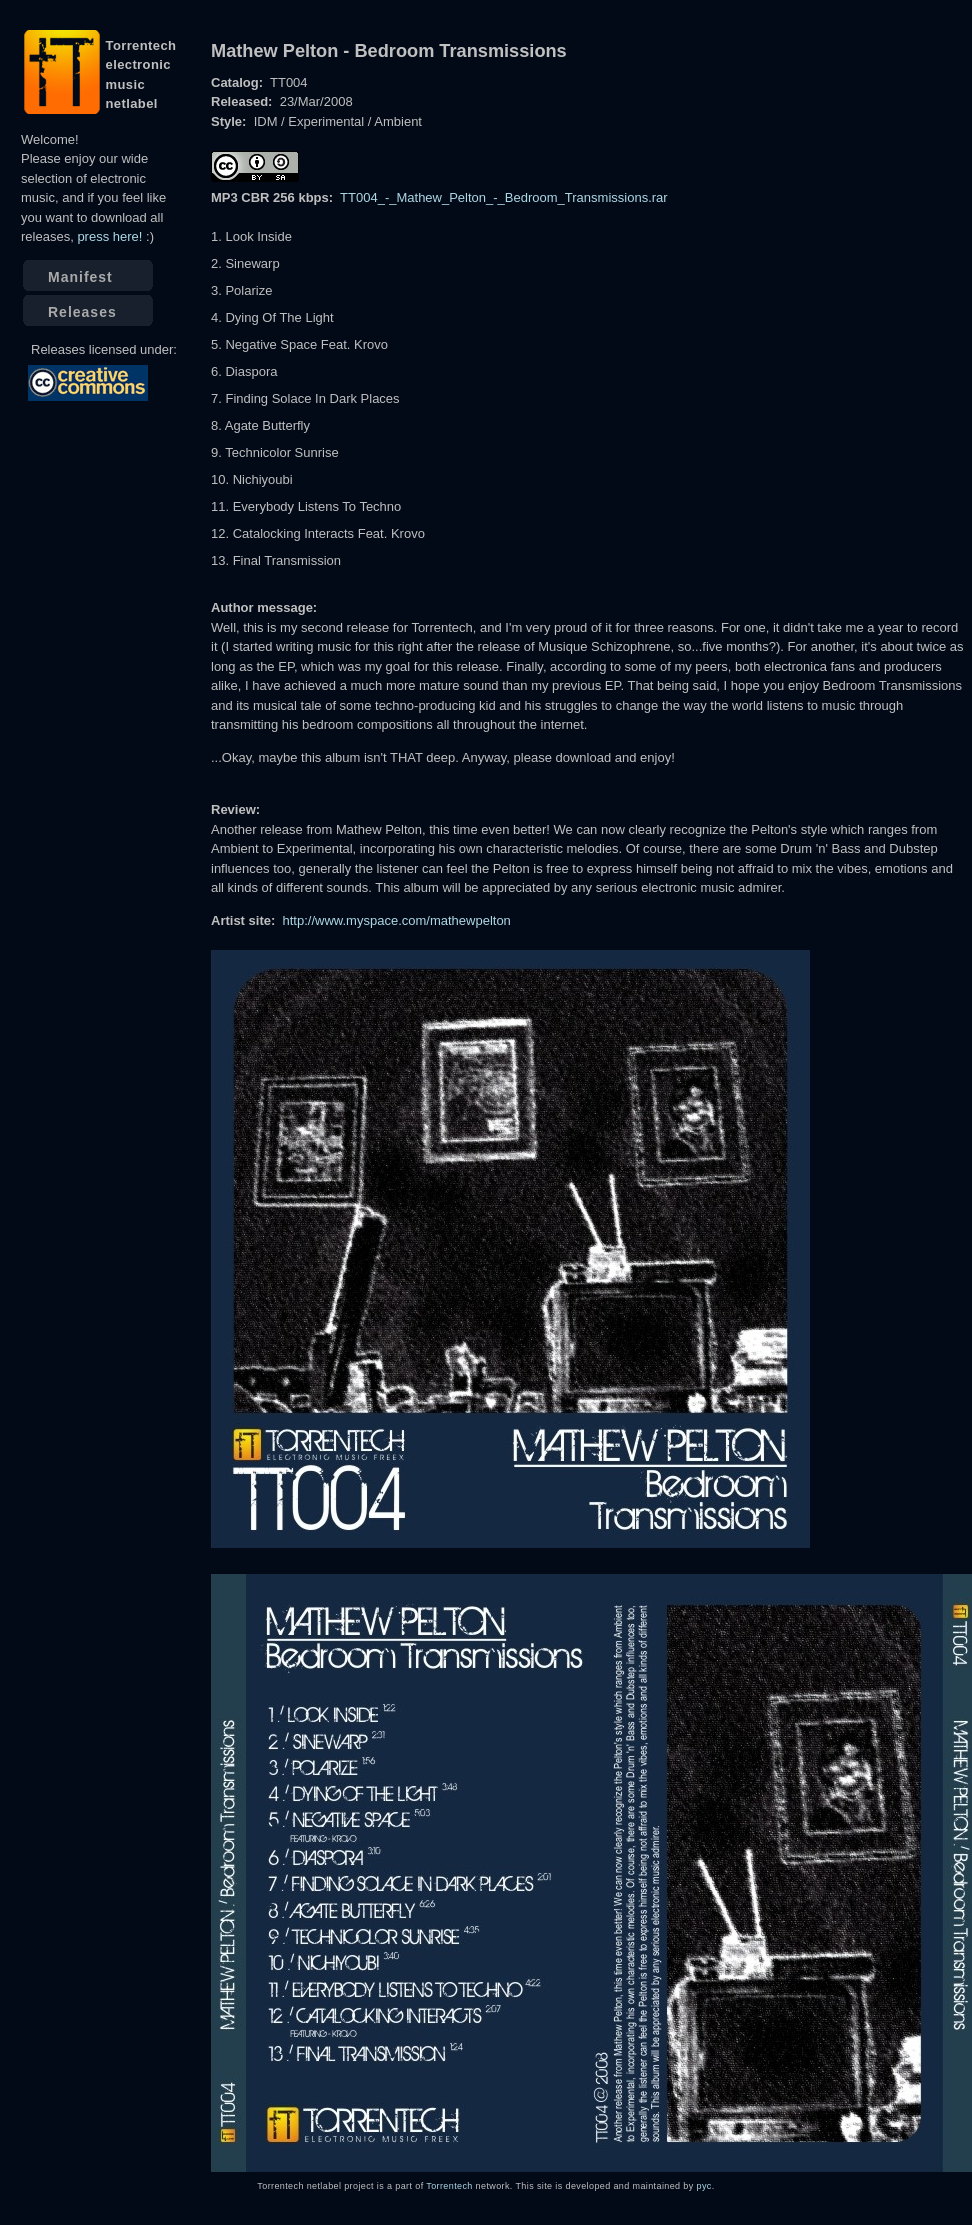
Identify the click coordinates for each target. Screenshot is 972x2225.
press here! (109, 236)
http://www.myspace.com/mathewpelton (397, 920)
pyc (704, 2186)
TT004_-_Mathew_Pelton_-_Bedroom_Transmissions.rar (504, 197)
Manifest (80, 277)
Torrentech (449, 2186)
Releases (82, 312)
